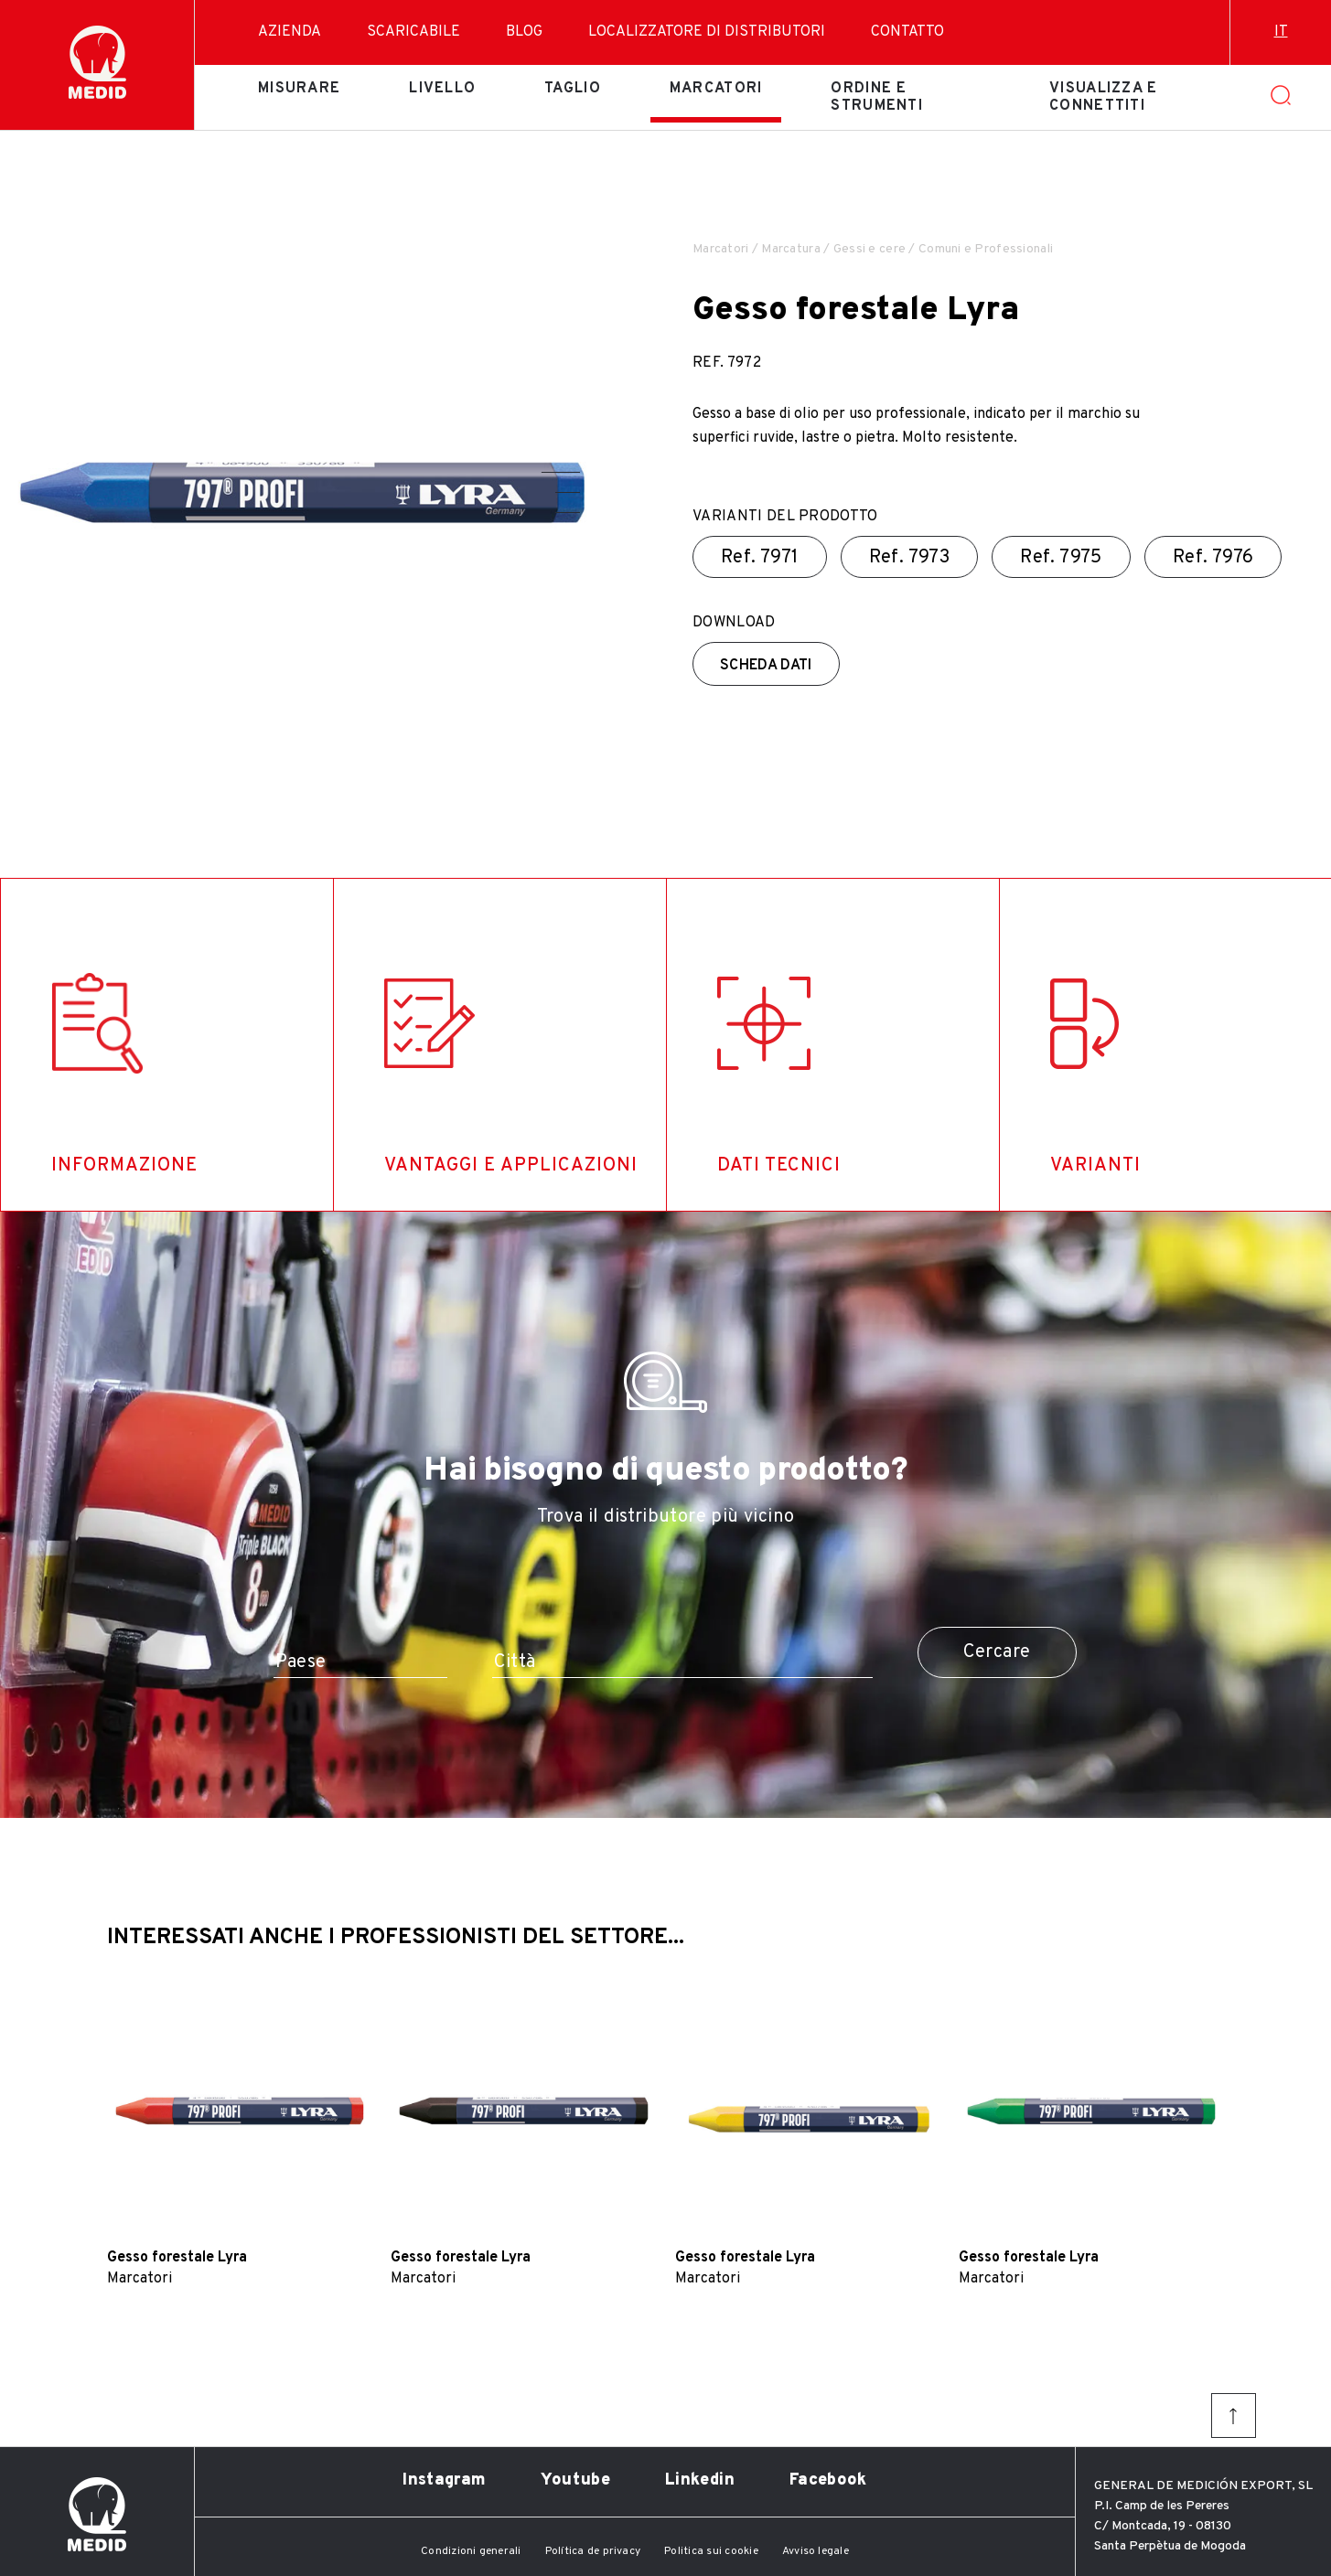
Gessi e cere (869, 249)
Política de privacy (593, 2551)
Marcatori (716, 89)
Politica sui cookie (711, 2551)
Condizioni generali (471, 2551)
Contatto (907, 32)
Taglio (572, 89)
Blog (524, 32)
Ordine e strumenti (877, 97)
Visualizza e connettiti (1103, 97)
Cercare (997, 1652)
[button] (561, 472)
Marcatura (791, 249)
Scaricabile (413, 32)
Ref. (760, 558)
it (1281, 32)
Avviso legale (815, 2551)
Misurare (299, 89)
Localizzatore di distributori (706, 32)
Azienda (289, 32)
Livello (442, 89)
